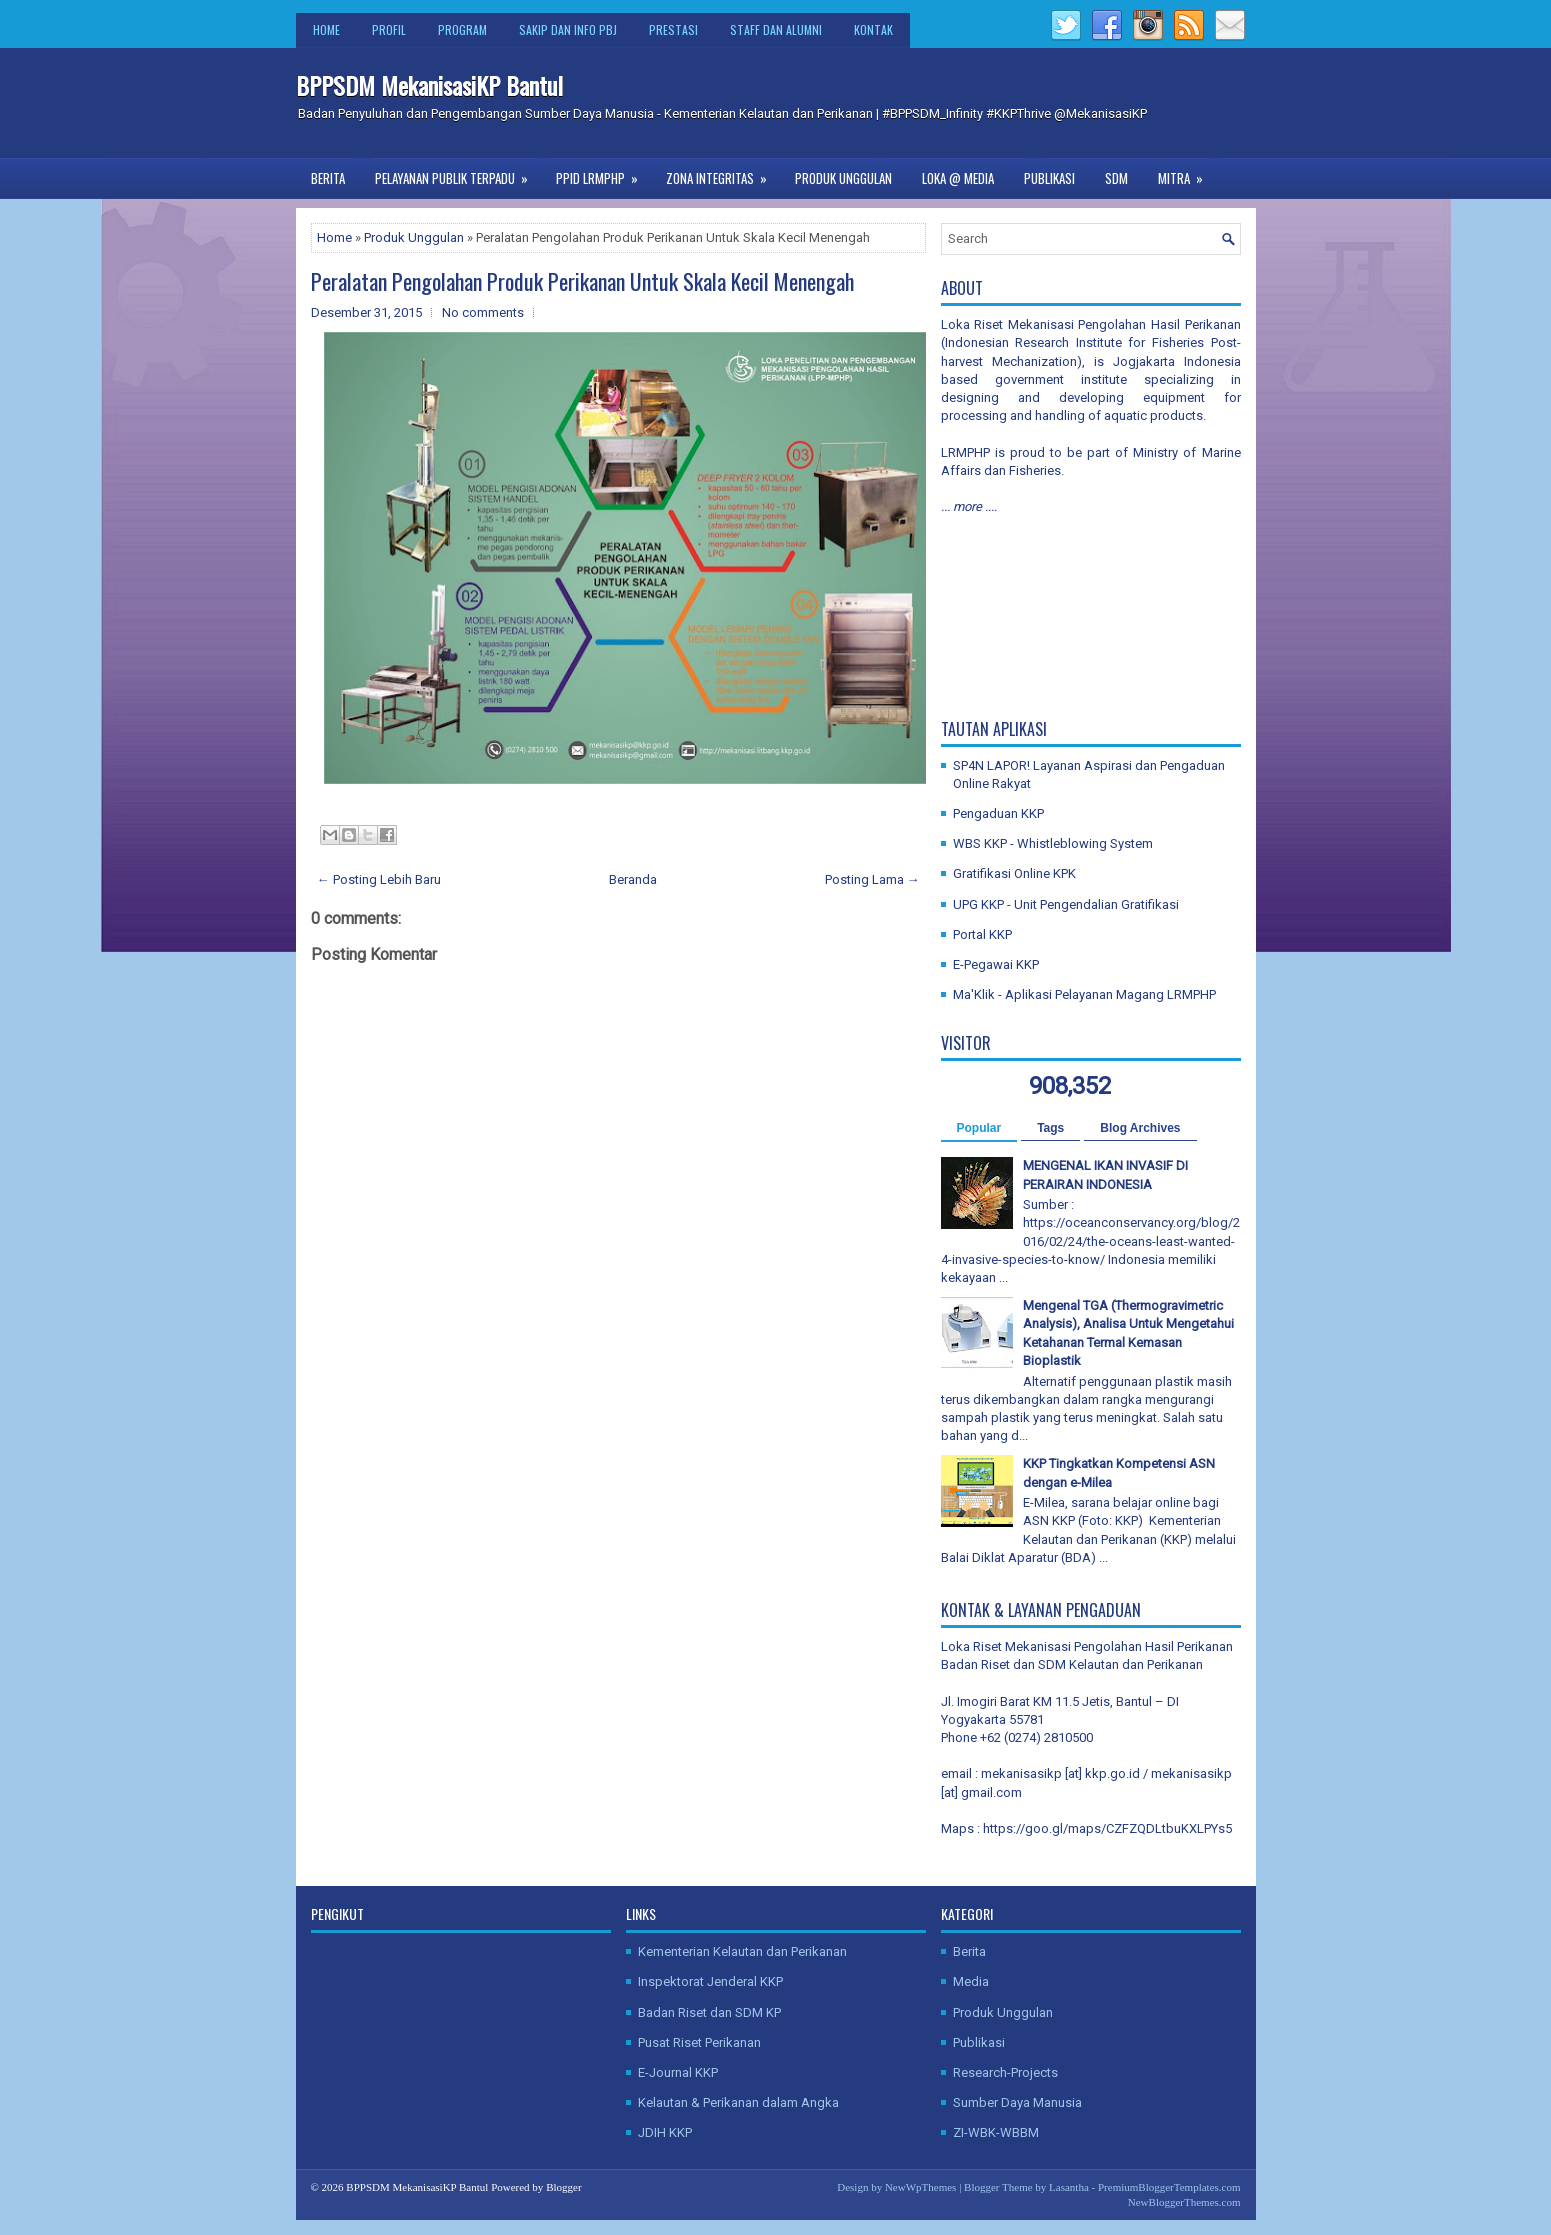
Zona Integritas (723, 173)
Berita (328, 178)
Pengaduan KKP (998, 813)
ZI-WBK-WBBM (996, 2132)
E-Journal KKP (678, 2072)
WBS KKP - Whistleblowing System (1053, 843)
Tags (1050, 1128)
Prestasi (673, 29)
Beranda (633, 879)
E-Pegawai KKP (996, 964)
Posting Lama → (872, 879)
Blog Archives (1140, 1128)
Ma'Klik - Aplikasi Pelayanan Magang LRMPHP (1084, 994)
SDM (1116, 178)
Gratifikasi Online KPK (1014, 873)
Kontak (873, 29)
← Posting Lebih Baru (379, 879)
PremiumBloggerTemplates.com (1169, 2187)
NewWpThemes (920, 2187)
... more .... (969, 506)
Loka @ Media (958, 178)
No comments (483, 312)
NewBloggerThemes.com (1184, 2202)
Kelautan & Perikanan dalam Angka (738, 2102)
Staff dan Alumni (776, 29)
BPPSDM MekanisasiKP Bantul (429, 85)
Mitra (1187, 173)
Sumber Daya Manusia (1017, 2102)
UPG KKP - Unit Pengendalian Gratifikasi (1066, 904)
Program (462, 29)
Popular (979, 1128)
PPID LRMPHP (603, 173)
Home (326, 29)
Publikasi (1049, 178)
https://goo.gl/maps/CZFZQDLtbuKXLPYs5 (1107, 1828)
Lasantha (1069, 2187)
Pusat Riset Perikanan (699, 2042)
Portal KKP (982, 934)
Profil (389, 29)
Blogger (563, 2187)
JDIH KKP (665, 2132)
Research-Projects (1005, 2072)
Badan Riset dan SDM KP (709, 2012)
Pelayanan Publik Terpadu (458, 173)
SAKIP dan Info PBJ (568, 29)
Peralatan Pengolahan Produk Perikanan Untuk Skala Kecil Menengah (582, 281)
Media (971, 1981)
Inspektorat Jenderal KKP (710, 1981)
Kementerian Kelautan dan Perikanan (742, 1951)
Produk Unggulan (843, 178)
